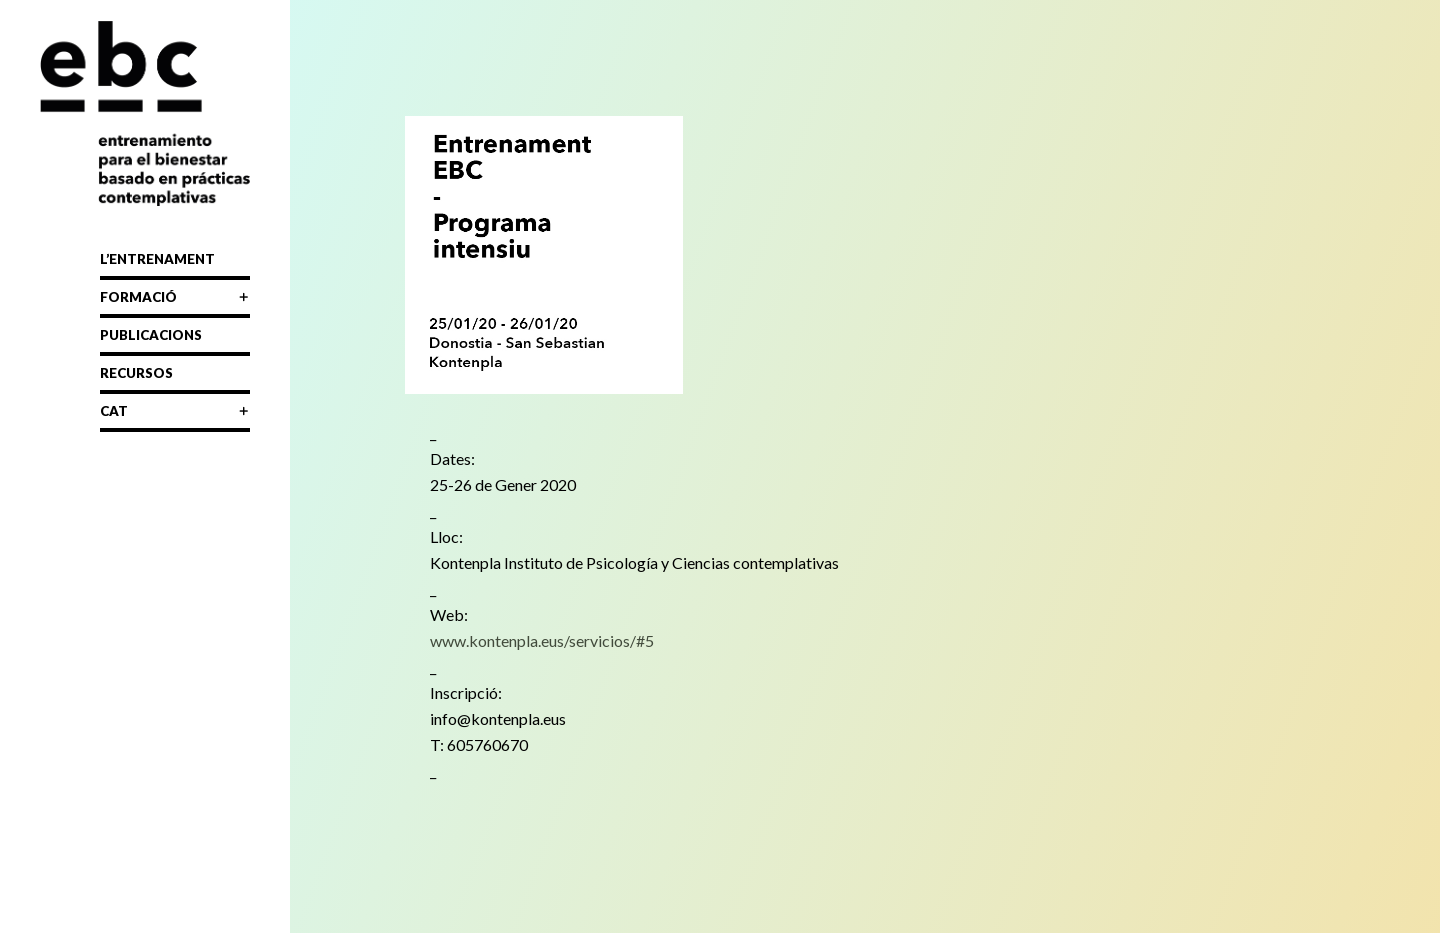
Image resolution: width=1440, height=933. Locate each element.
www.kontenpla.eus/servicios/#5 (542, 640)
